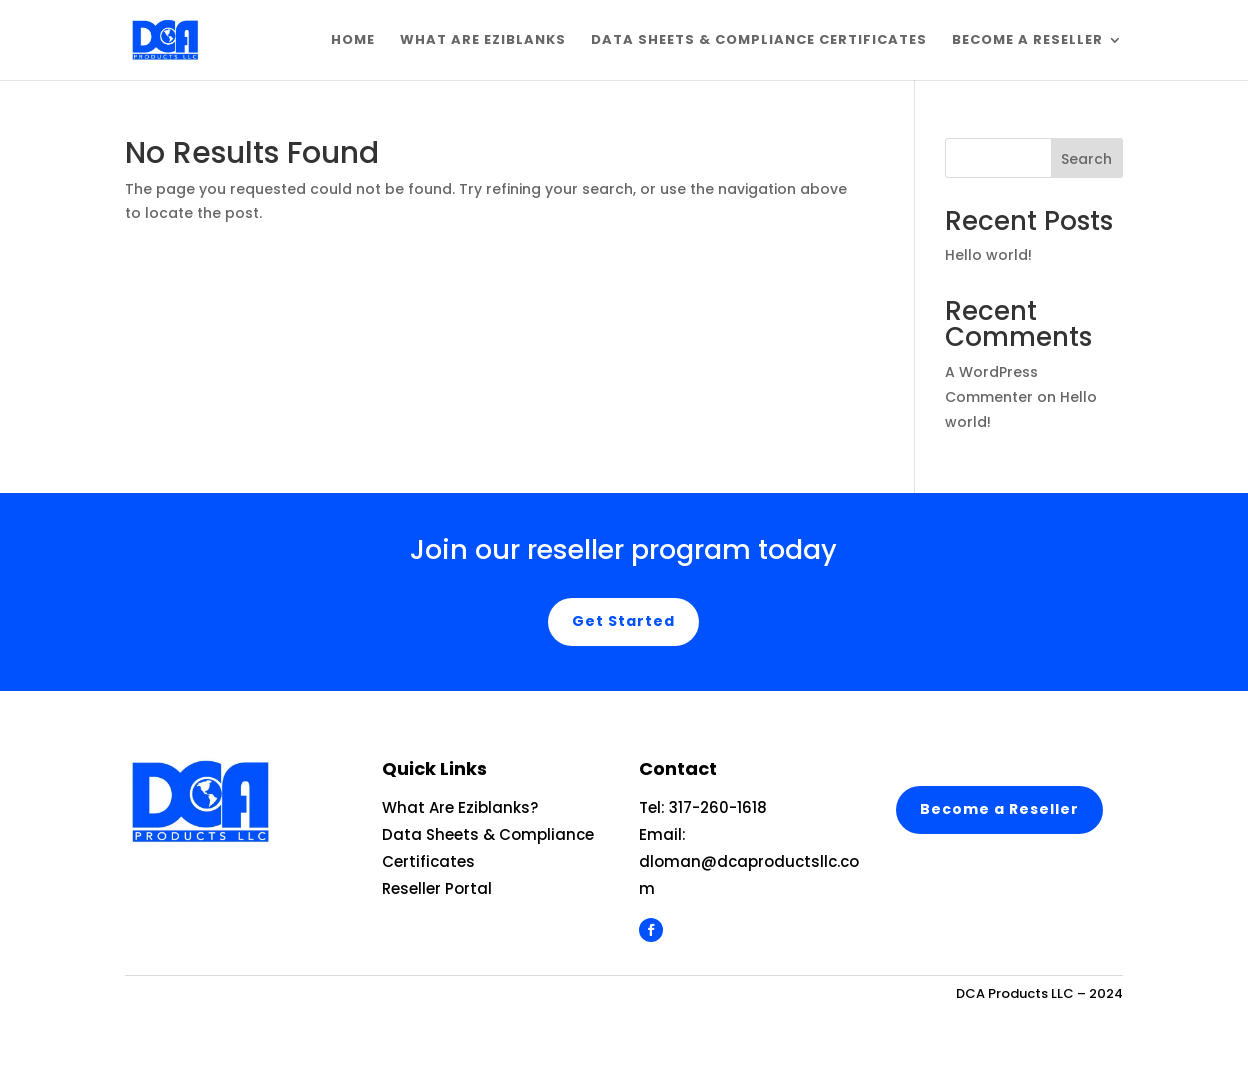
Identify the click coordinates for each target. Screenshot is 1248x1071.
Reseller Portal (437, 888)
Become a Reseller (1027, 41)
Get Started (623, 621)
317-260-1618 (718, 807)
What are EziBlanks (483, 41)
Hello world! (988, 255)
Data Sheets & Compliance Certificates (759, 41)
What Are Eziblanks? (460, 807)
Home (353, 41)
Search (1086, 159)
